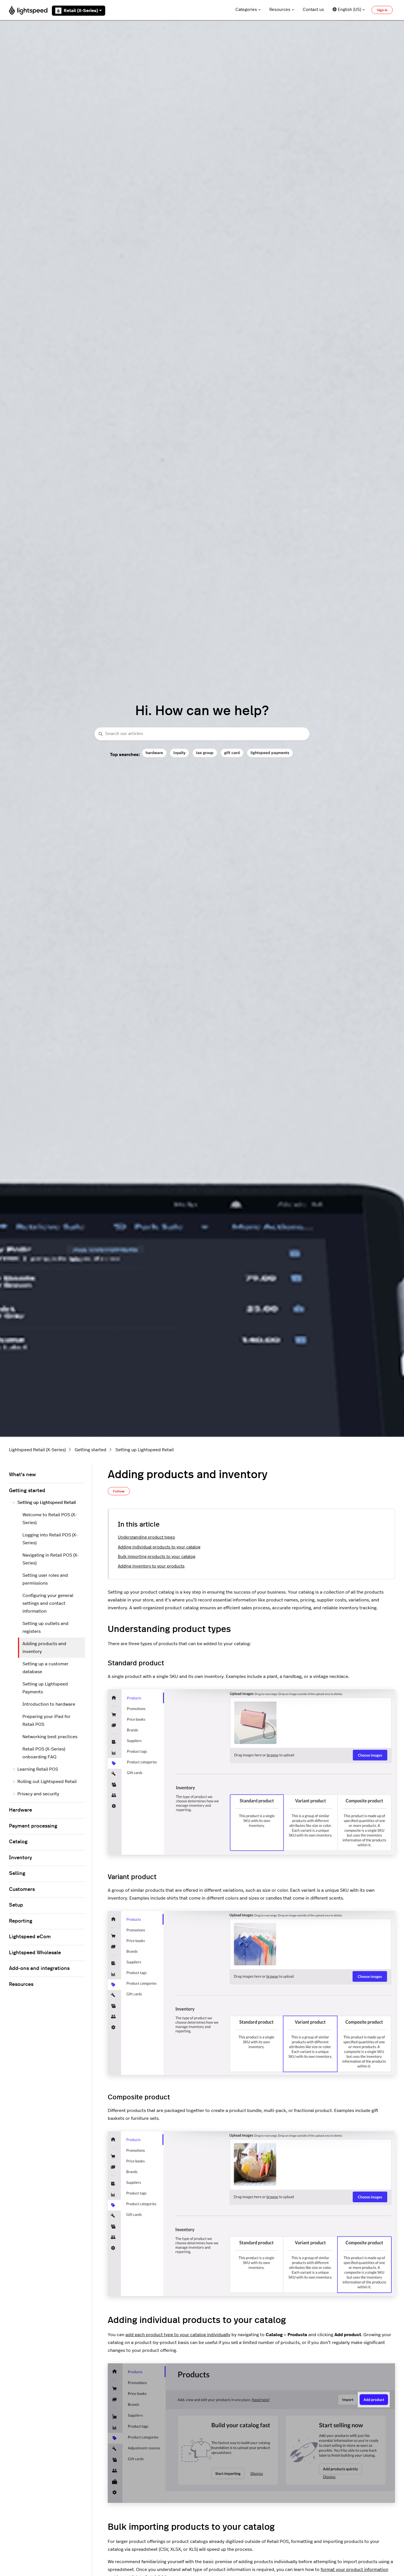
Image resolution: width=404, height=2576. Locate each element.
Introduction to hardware (48, 1704)
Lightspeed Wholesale (35, 1952)
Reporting (20, 1921)
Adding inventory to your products (151, 1566)
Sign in (382, 10)
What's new (22, 1474)
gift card (232, 753)
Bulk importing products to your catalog (156, 1557)
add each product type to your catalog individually (177, 2334)
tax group (205, 753)
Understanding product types (146, 1537)
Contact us (313, 10)
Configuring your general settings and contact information (47, 1603)
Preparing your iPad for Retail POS (46, 1720)
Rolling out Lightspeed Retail (44, 1781)
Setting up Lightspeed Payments (45, 1688)
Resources (281, 10)
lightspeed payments (270, 753)
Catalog (18, 1841)
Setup (16, 1905)
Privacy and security (35, 1794)
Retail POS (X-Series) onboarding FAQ (43, 1753)
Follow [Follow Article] (119, 1491)
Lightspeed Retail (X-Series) (37, 1450)
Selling (17, 1873)
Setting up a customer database (45, 1668)
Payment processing (33, 1826)
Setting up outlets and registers (45, 1627)
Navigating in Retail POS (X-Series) (50, 1559)
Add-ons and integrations (39, 1968)
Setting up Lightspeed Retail (144, 1450)
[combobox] (202, 734)
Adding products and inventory (44, 1647)
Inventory (20, 1857)
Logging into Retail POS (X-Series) (50, 1539)
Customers (22, 1889)
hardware (154, 753)
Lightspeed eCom (30, 1936)
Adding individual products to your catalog (159, 1547)
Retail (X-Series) (78, 11)
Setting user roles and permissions (45, 1579)
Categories (248, 10)
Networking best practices (49, 1737)
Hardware (20, 1810)
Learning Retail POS (35, 1769)
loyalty (179, 753)
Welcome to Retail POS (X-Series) (49, 1519)
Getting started (90, 1450)
